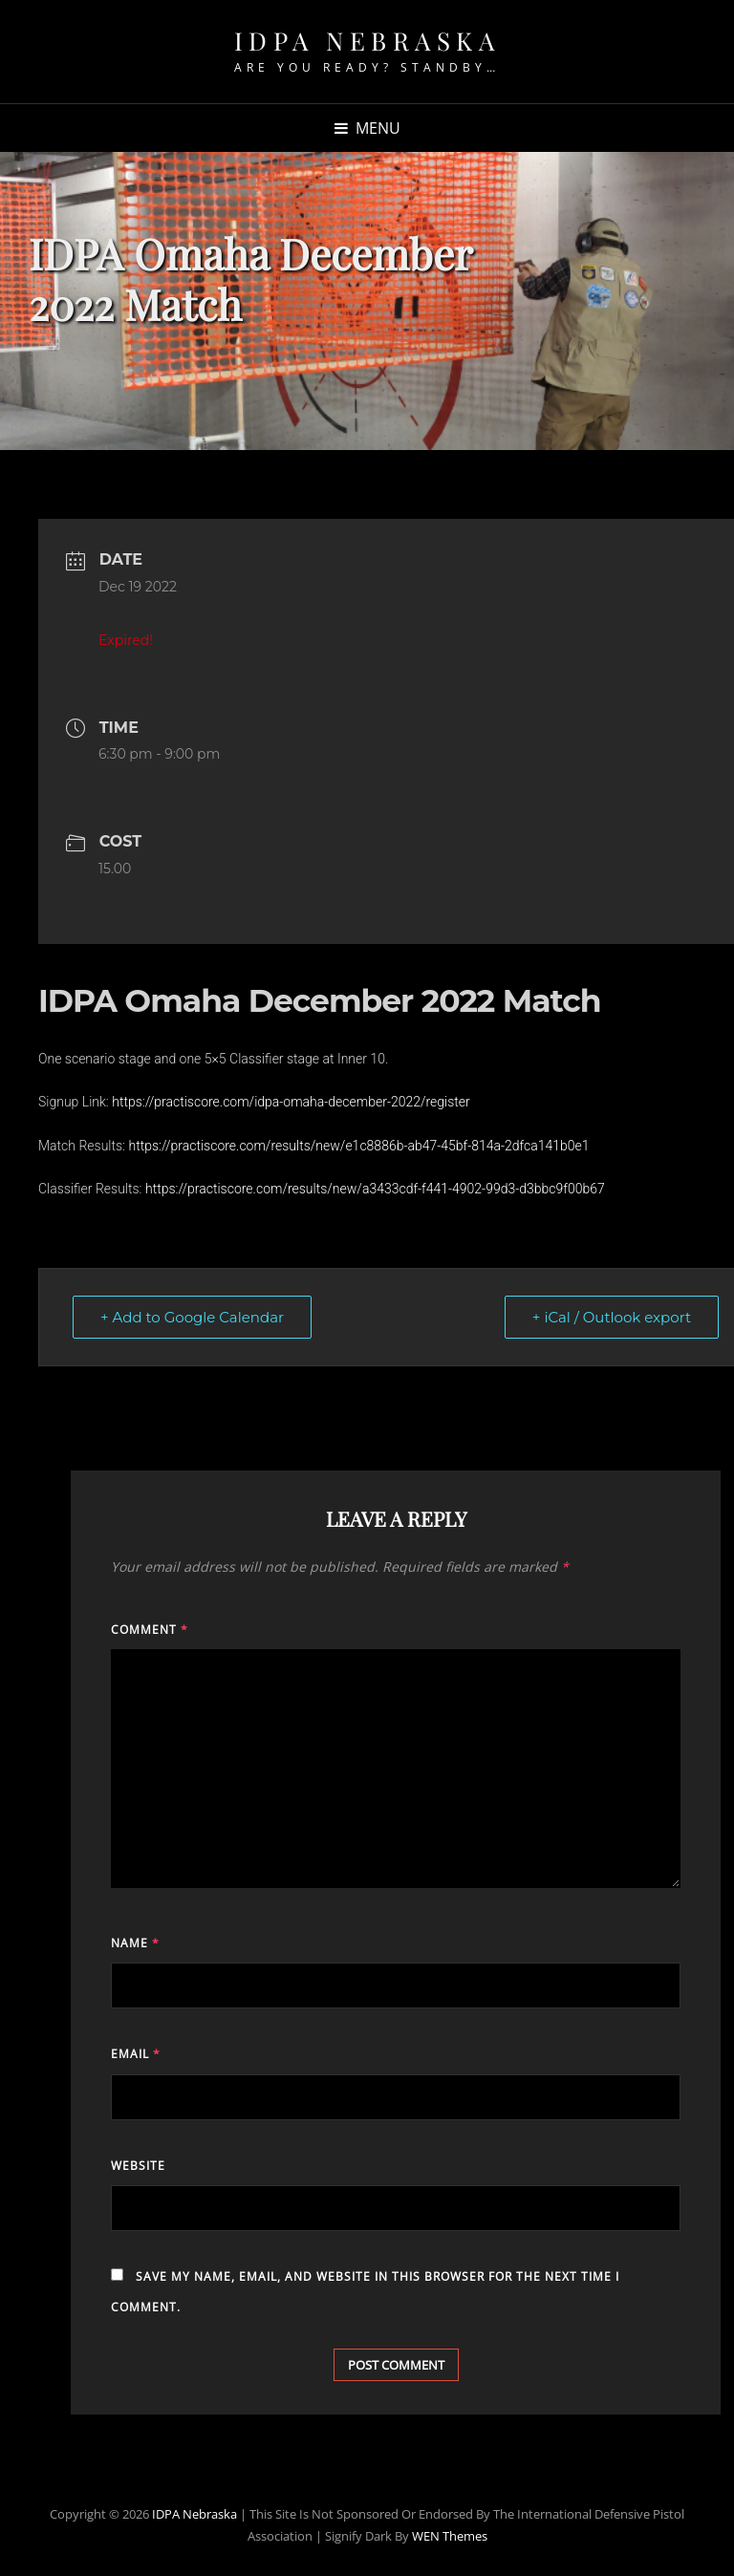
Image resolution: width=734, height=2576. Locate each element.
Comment (149, 1629)
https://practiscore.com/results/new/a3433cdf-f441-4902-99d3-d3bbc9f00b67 (375, 1188)
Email (136, 2054)
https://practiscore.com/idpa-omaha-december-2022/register (291, 1101)
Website (138, 2165)
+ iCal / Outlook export (611, 1317)
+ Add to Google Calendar (192, 1317)
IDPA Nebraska (367, 40)
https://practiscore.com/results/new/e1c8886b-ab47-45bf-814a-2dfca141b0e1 (358, 1145)
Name (135, 1943)
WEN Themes (449, 2535)
